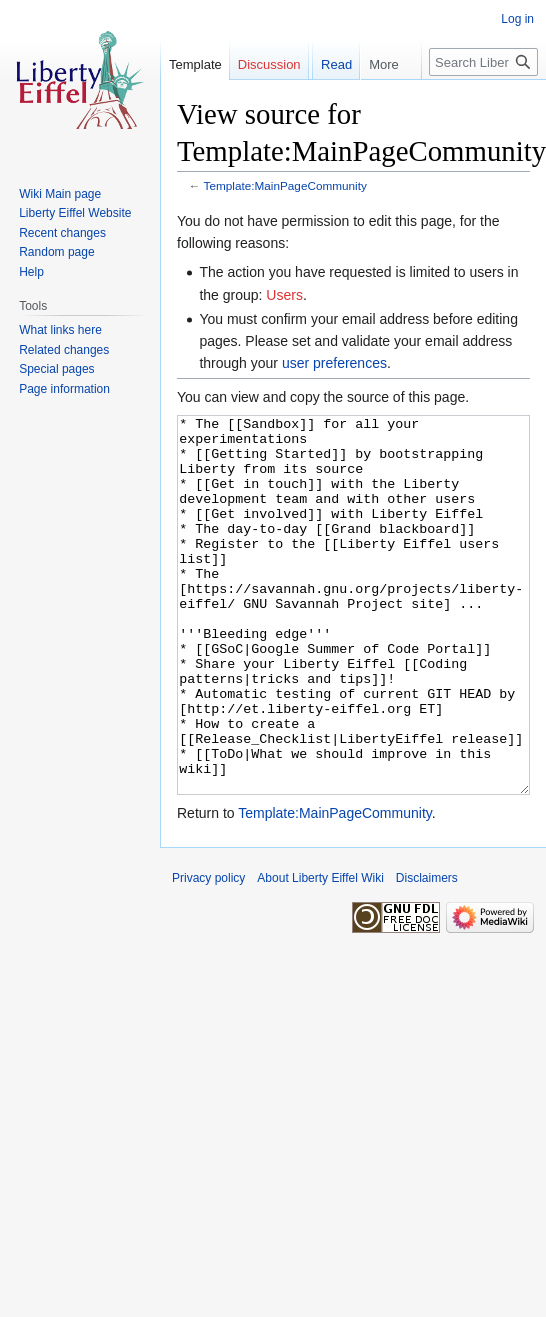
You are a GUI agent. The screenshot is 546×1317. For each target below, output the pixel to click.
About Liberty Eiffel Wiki (320, 953)
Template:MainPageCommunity (285, 185)
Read (327, 104)
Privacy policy (208, 953)
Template (195, 64)
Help (31, 272)
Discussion (269, 64)
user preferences (334, 363)
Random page (56, 252)
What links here (60, 330)
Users (284, 295)
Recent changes (62, 233)
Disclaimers (427, 953)
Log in (517, 19)
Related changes (64, 350)
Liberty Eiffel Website (75, 213)
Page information (64, 389)
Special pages (56, 369)
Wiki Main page (60, 194)
